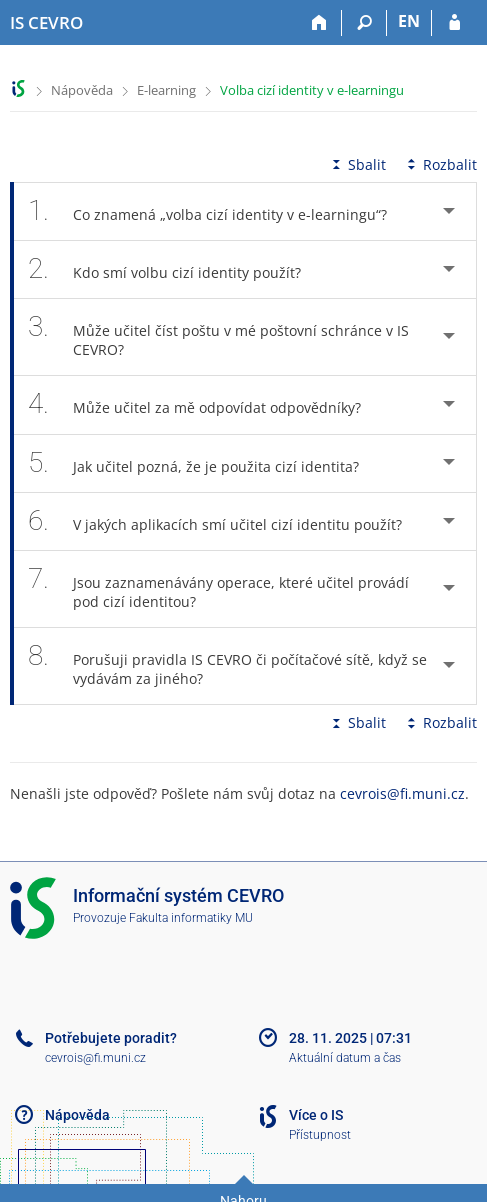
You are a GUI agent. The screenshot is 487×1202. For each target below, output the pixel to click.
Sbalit (357, 164)
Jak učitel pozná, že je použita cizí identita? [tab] (204, 463)
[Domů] (319, 23)
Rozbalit (440, 164)
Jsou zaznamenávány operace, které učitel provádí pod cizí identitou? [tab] (218, 589)
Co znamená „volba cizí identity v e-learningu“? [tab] (218, 211)
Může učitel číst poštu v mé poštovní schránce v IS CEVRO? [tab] (218, 337)
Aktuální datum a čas (345, 1058)
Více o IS (316, 1115)
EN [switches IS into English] (409, 21)
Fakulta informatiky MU (191, 918)
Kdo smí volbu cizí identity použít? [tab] (175, 269)
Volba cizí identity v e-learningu (312, 90)
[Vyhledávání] (364, 23)
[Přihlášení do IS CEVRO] (454, 23)
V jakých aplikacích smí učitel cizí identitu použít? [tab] (226, 521)
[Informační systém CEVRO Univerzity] (46, 23)
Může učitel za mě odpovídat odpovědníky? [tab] (205, 404)
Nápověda (82, 90)
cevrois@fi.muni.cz (402, 793)
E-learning (166, 90)
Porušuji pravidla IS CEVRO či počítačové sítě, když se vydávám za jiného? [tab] (227, 666)
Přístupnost (320, 1135)
